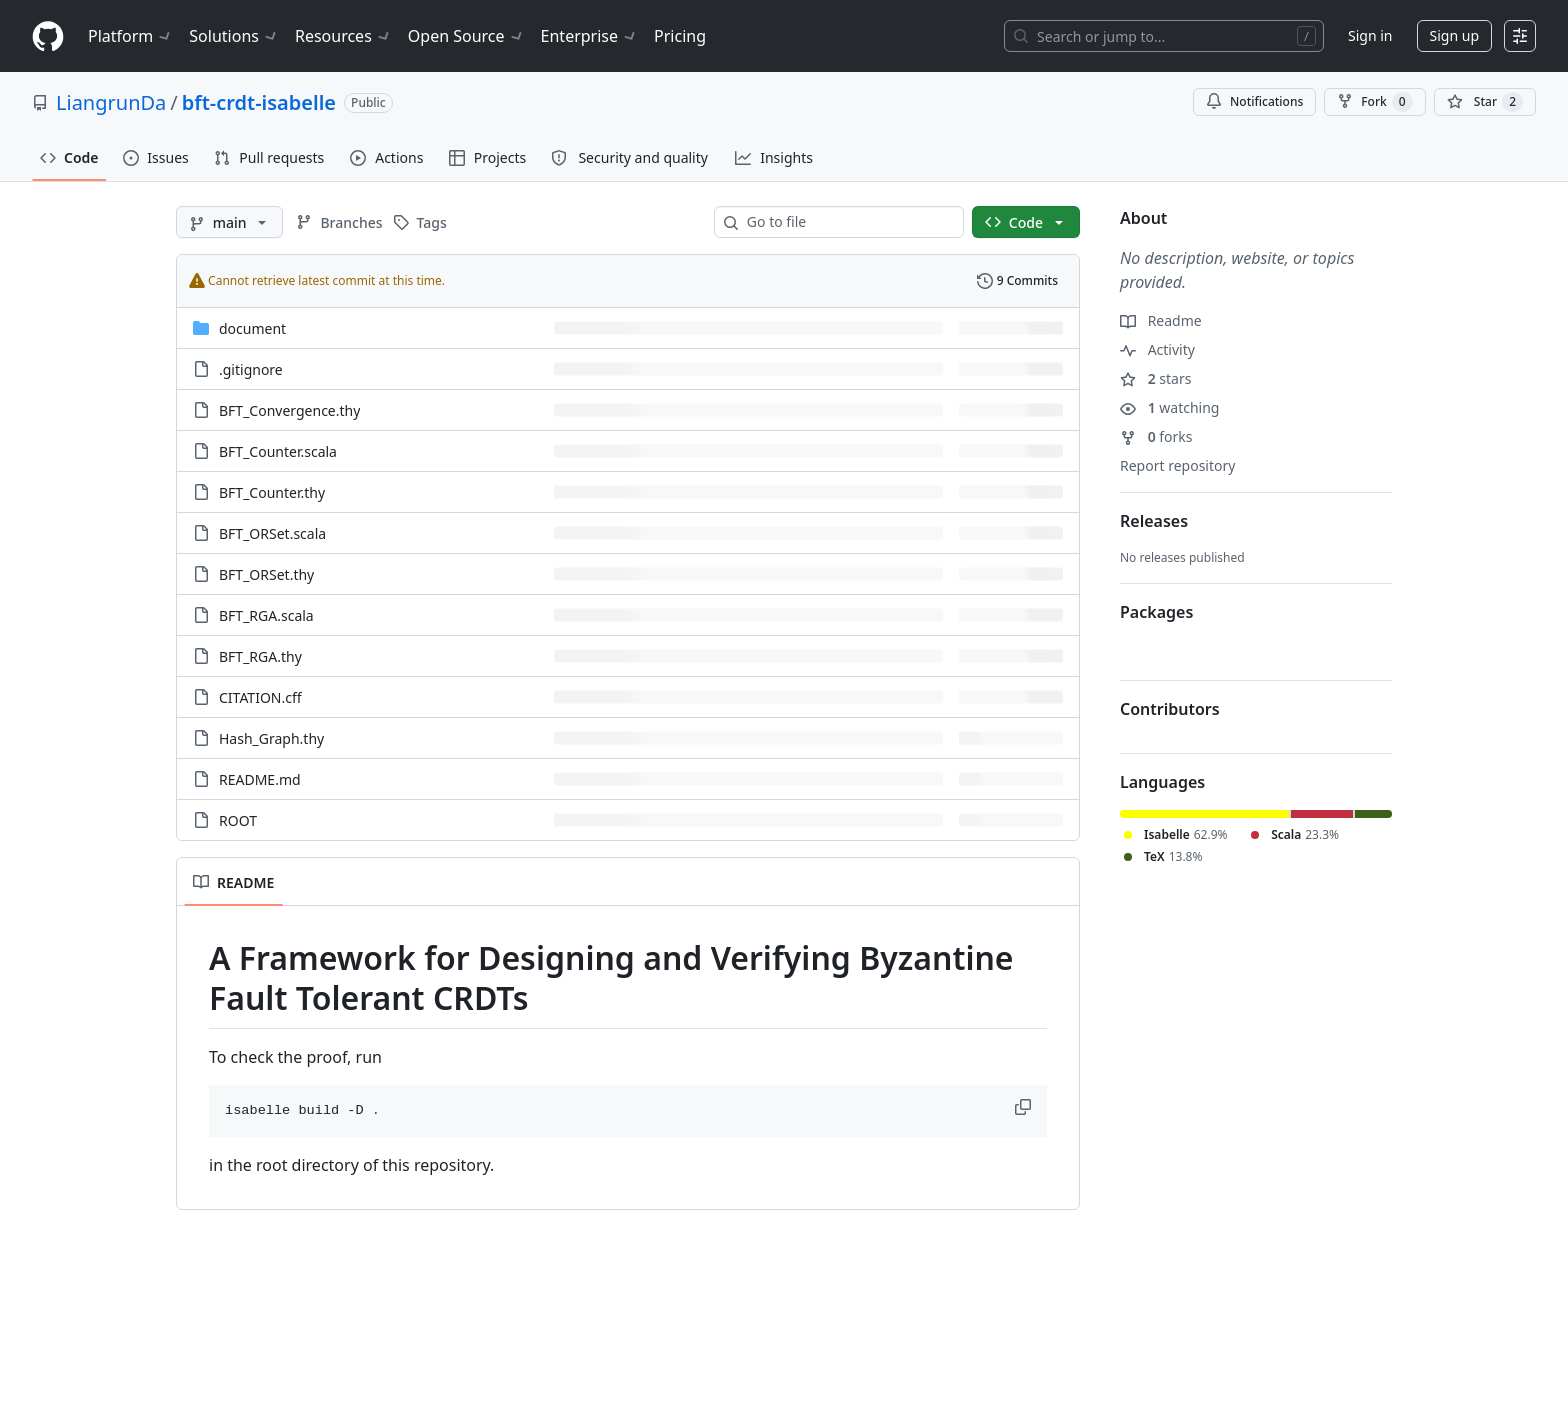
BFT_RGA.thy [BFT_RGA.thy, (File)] (260, 656)
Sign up (1454, 35)
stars (1155, 378)
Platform (130, 36)
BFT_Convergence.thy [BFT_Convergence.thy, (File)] (289, 410)
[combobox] (847, 222)
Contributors (1170, 709)
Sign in (1370, 35)
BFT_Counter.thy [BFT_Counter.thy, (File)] (272, 492)
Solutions (234, 36)
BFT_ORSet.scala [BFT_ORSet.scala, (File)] (272, 533)
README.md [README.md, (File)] (260, 779)
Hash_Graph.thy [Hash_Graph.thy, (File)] (271, 738)
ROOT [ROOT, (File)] (238, 820)
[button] (1025, 1107)
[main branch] (229, 222)
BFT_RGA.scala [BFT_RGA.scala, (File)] (266, 615)
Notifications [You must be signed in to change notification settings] (1254, 101)
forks (1156, 436)
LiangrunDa (111, 102)
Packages (1156, 612)
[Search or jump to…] (1164, 36)
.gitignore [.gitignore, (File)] (251, 369)
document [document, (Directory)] (252, 328)
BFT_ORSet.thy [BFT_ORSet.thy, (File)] (266, 574)
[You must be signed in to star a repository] (1485, 102)
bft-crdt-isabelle (259, 102)
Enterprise (589, 36)
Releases (1154, 521)
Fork (1374, 102)
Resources (343, 36)
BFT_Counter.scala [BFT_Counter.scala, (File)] (278, 451)
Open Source (466, 36)
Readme (1161, 320)
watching (1169, 407)
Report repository (1177, 465)
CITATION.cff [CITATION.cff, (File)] (260, 697)
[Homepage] (48, 36)
